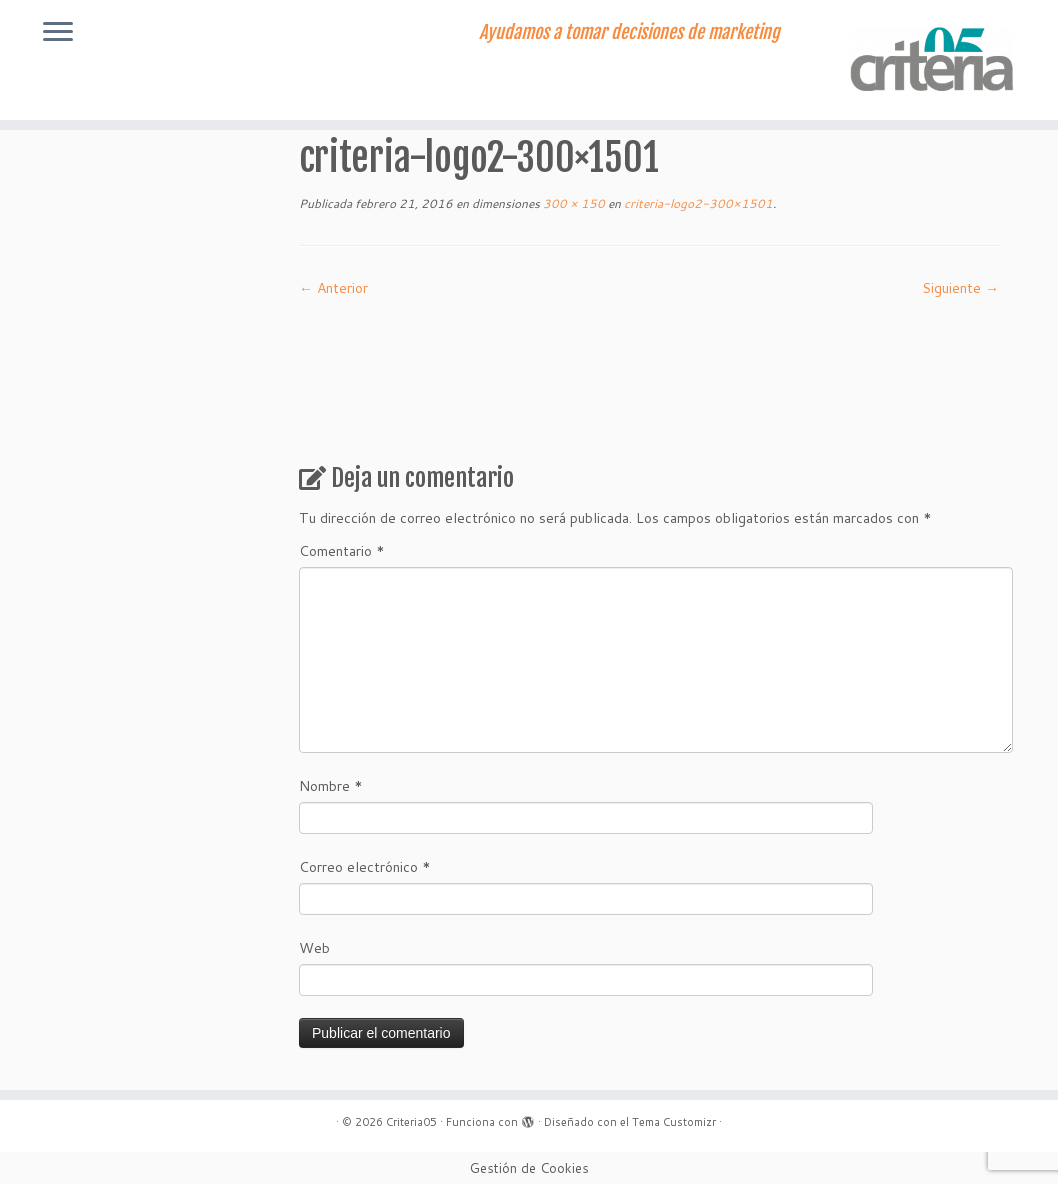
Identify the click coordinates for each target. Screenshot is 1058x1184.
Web (314, 948)
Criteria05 (411, 1122)
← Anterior (333, 288)
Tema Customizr (674, 1122)
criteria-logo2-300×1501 (697, 203)
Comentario (342, 551)
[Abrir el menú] (58, 33)
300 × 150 (572, 203)
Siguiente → (960, 288)
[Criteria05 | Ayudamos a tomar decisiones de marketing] (934, 60)
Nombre (331, 786)
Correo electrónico (365, 867)
